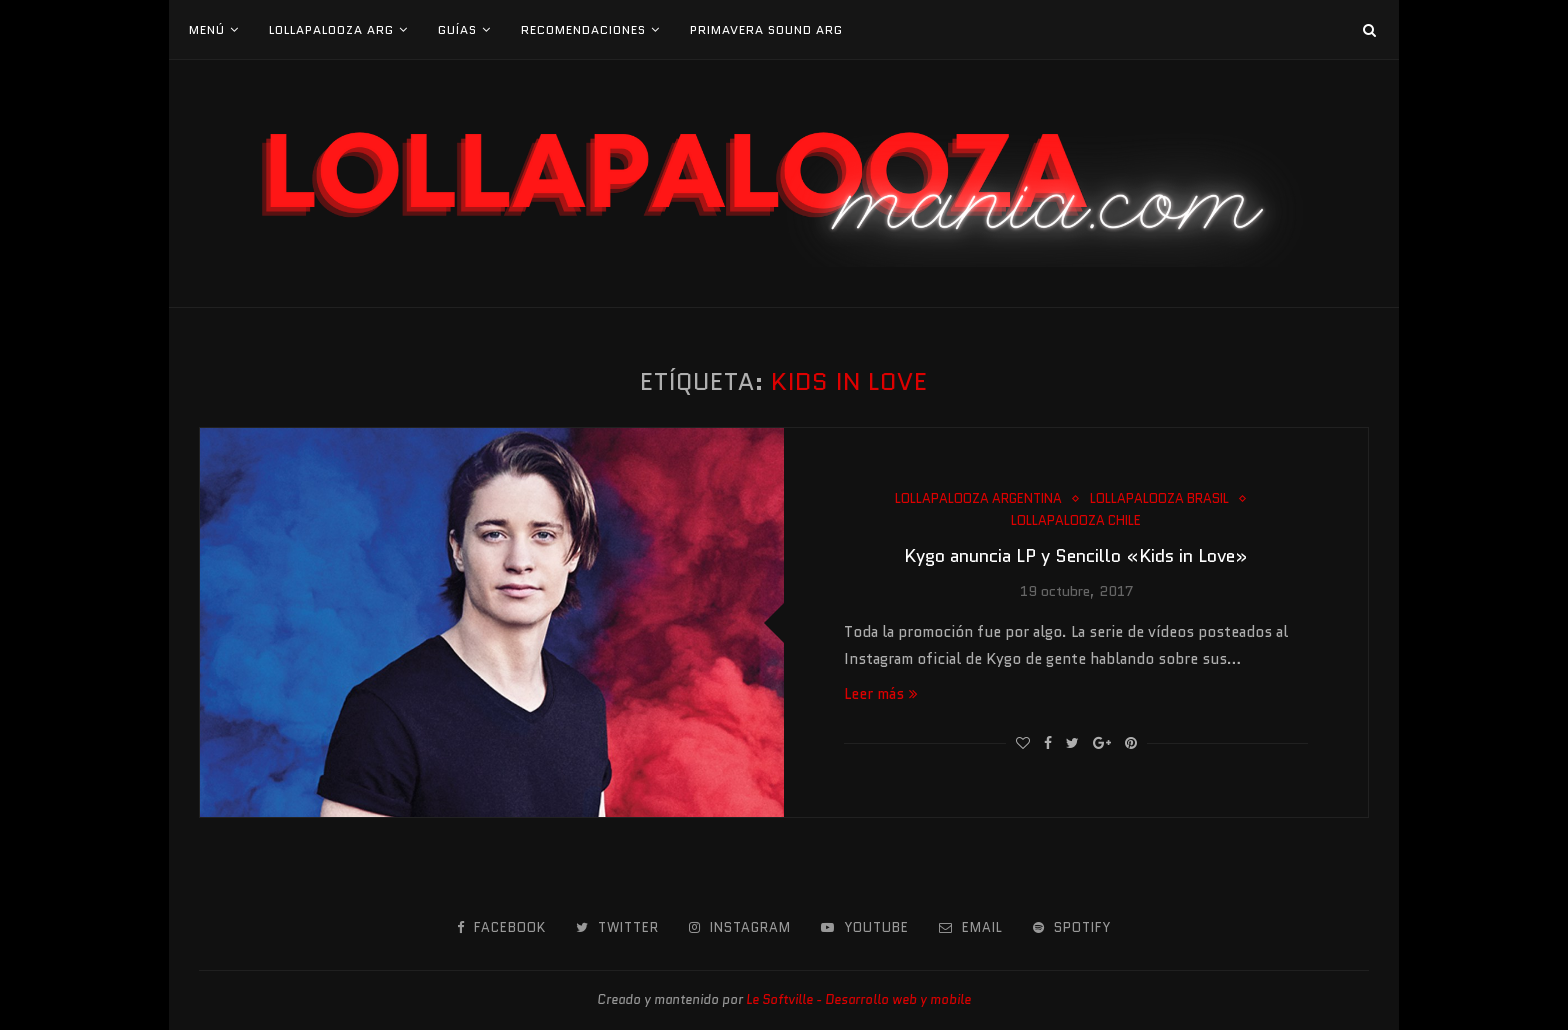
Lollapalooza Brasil (1159, 499)
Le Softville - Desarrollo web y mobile (858, 999)
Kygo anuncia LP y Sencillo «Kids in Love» (1076, 556)
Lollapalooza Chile (1076, 521)
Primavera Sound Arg (766, 29)
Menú (207, 29)
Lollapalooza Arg (331, 29)
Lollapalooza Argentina (978, 499)
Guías (457, 29)
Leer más (881, 694)
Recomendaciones (583, 29)
